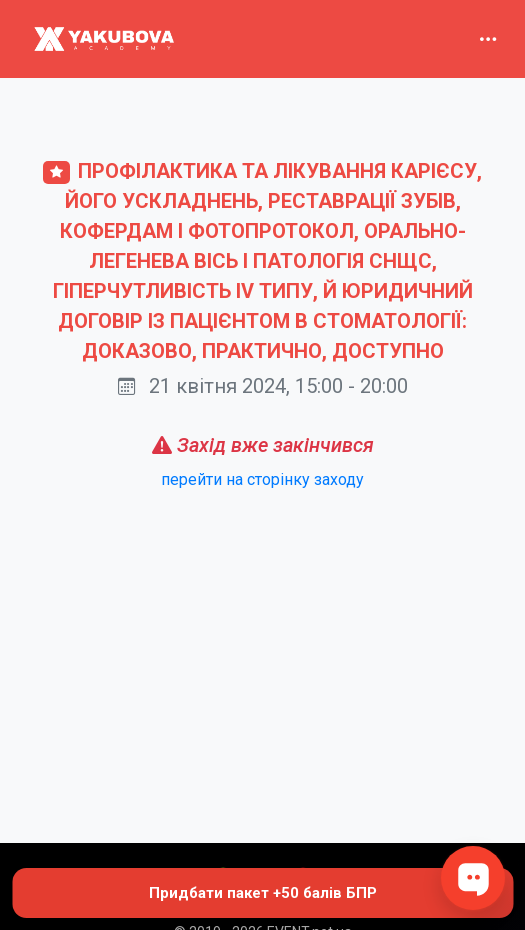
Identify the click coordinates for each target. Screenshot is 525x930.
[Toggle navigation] (488, 39)
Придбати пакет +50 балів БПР (263, 893)
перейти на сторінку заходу (262, 479)
